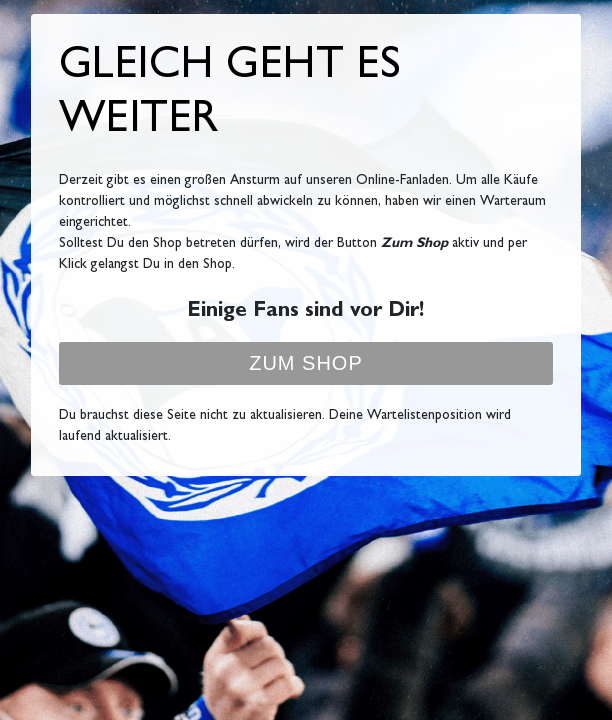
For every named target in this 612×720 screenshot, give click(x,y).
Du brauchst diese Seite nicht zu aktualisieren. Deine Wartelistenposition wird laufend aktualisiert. (285, 426)
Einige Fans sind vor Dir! (305, 312)
